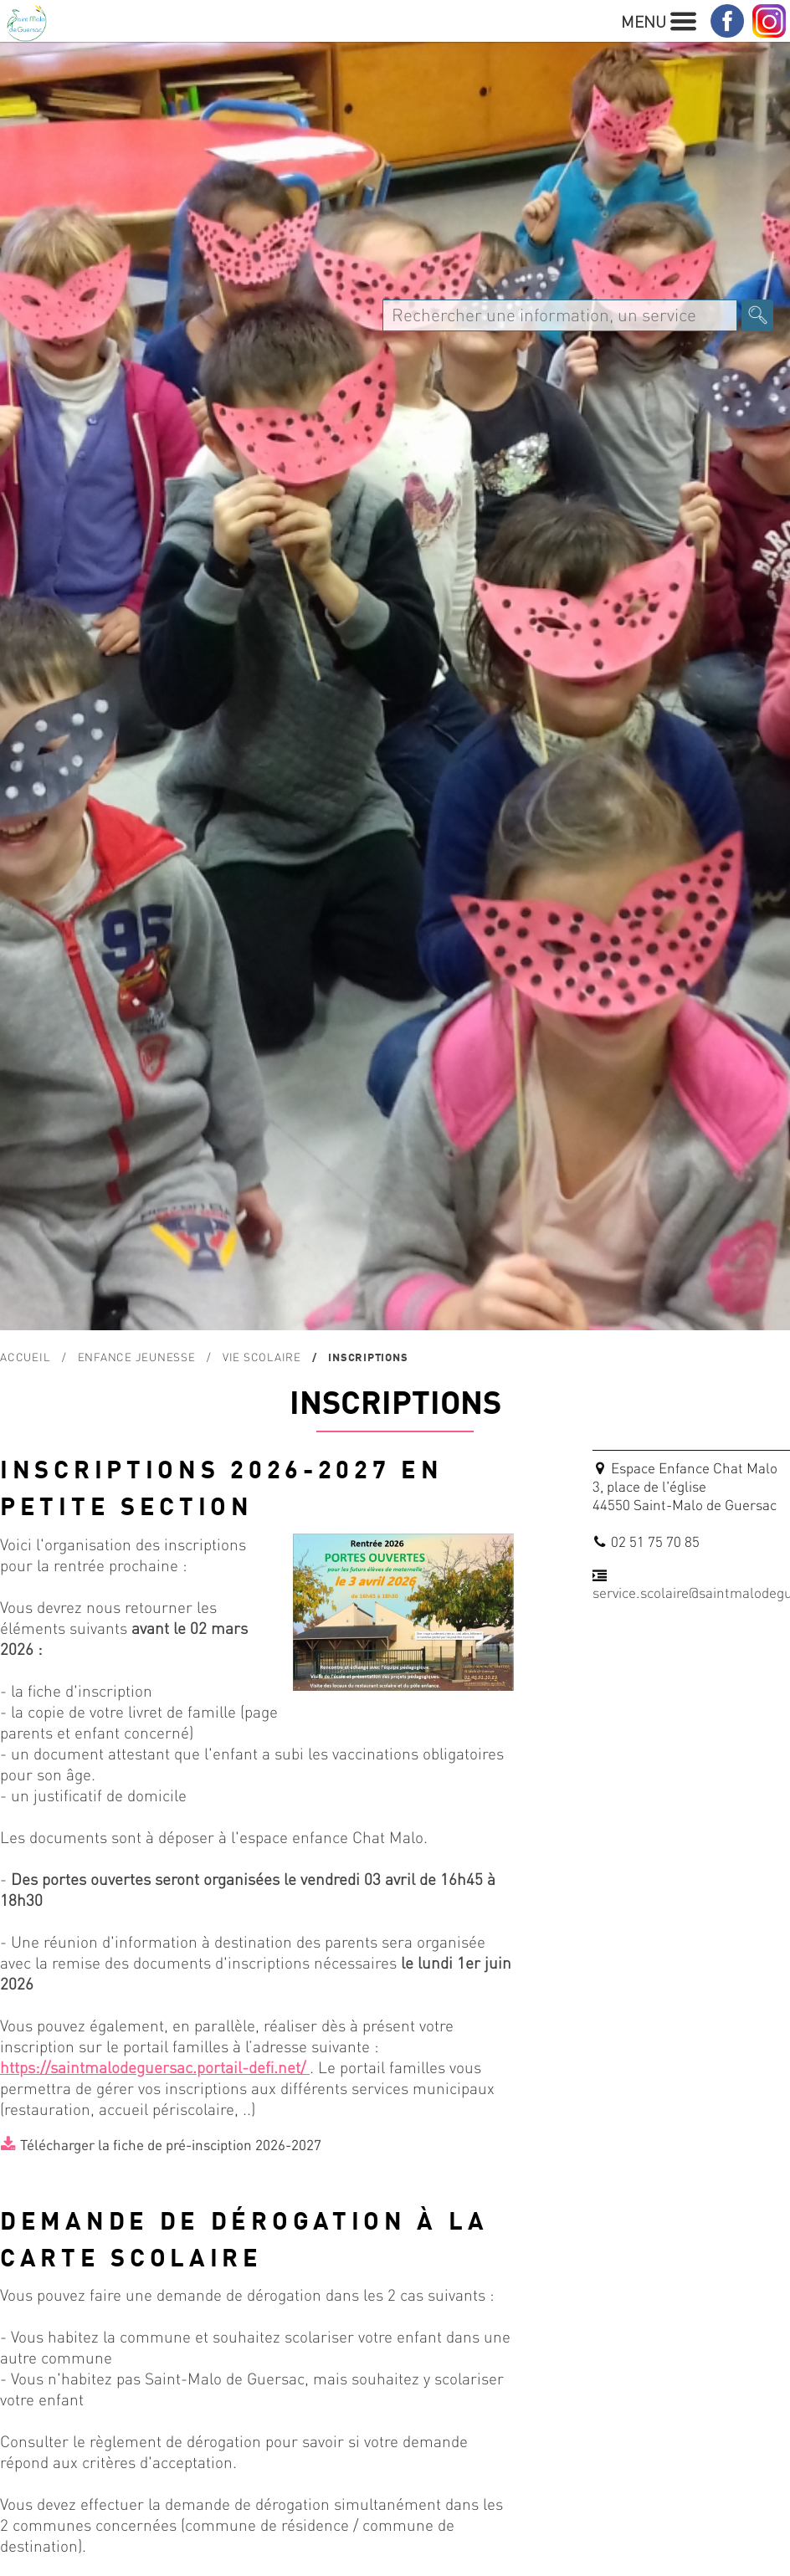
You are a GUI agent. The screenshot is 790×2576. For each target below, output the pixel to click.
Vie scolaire (262, 1356)
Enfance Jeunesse (137, 1356)
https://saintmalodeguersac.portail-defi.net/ (155, 2066)
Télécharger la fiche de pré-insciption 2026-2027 (170, 2144)
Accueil (25, 1356)
